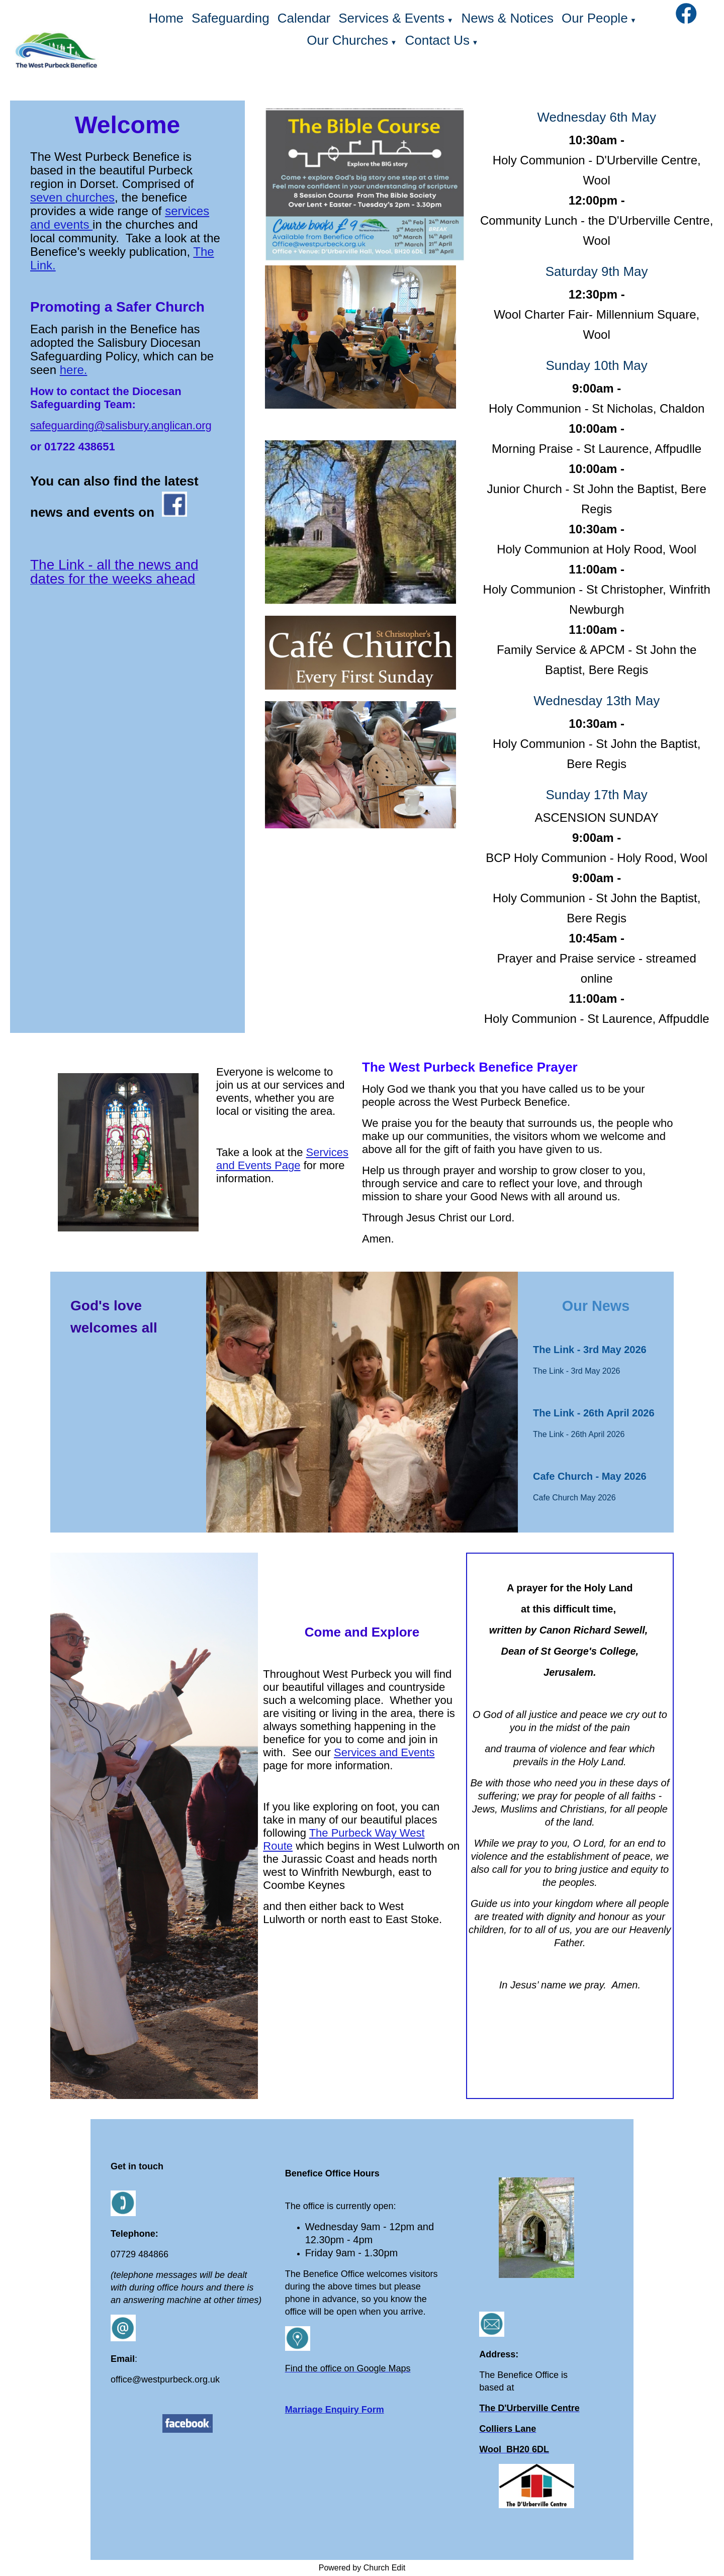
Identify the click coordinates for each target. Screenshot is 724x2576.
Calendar (304, 18)
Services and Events (384, 1752)
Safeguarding (230, 18)
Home (166, 18)
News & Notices (508, 18)
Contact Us (437, 40)
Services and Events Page (282, 1159)
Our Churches (347, 40)
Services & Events (391, 18)
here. (73, 369)
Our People (595, 18)
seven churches (72, 197)
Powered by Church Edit (362, 2567)
